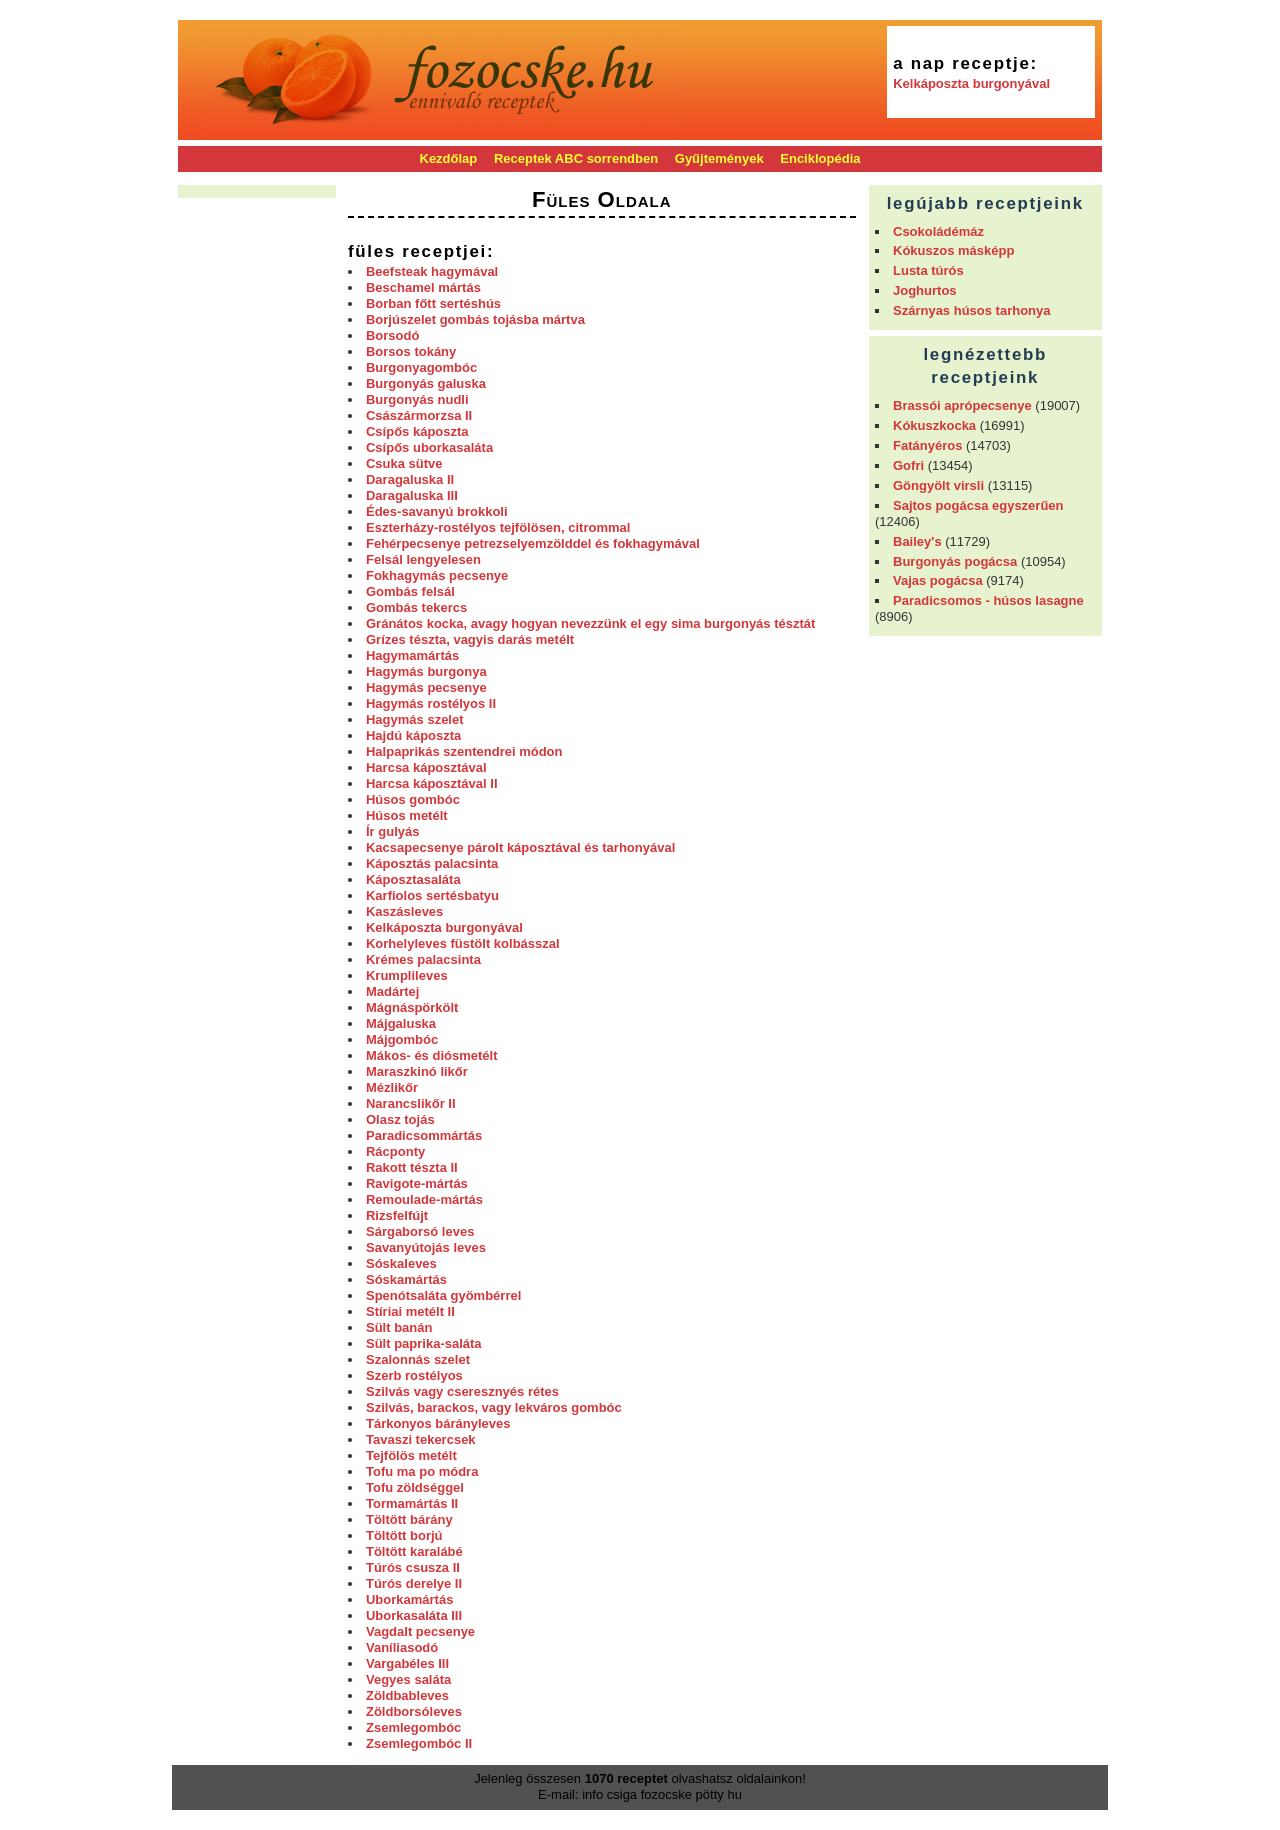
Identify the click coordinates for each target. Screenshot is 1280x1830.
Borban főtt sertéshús (433, 303)
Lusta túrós (928, 270)
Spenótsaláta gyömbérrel (443, 1295)
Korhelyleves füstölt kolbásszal (463, 943)
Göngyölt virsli (938, 485)
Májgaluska (401, 1023)
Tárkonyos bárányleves (438, 1423)
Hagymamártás (412, 655)
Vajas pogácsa (938, 580)
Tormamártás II (412, 1503)
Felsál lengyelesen (423, 559)
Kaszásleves (404, 911)
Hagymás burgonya (426, 671)
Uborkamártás (409, 1599)
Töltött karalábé (414, 1551)
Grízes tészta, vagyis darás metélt (470, 639)
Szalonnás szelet (418, 1359)
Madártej (392, 991)
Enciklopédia (820, 158)
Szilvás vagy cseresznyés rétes (462, 1391)
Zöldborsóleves (414, 1711)
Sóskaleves (401, 1263)
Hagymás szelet (415, 719)
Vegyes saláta (408, 1679)
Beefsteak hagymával (432, 271)
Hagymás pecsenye (426, 687)
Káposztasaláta (413, 879)
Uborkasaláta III (414, 1615)
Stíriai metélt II (410, 1311)
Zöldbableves (407, 1695)
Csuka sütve (404, 463)
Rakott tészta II (412, 1167)
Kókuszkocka (934, 425)
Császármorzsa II (419, 415)
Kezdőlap (449, 158)
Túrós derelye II (414, 1583)
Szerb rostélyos (414, 1375)
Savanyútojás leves (426, 1247)
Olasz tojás (400, 1119)
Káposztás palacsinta (432, 863)
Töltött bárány (409, 1519)
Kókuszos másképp (953, 250)
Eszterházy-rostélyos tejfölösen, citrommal (498, 527)
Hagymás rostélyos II (431, 703)
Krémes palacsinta (423, 959)
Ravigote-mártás (417, 1183)
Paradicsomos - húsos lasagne (988, 600)
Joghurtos (925, 290)
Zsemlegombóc (413, 1727)
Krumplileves (407, 975)
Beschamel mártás (423, 287)
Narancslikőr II (411, 1103)
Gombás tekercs (416, 607)
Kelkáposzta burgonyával (971, 83)
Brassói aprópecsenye (962, 405)
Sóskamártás (406, 1279)
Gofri (908, 465)
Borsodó (392, 335)
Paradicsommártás (424, 1135)
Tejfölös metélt (411, 1455)
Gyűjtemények (719, 158)
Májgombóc (402, 1039)
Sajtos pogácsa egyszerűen (978, 505)
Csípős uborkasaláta (429, 447)
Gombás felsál (410, 591)
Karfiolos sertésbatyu (432, 895)
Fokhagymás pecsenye (437, 575)
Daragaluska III (412, 495)
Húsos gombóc (413, 799)
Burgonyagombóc (421, 367)
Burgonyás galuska (426, 383)
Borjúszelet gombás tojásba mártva (475, 319)
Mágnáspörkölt (412, 1007)
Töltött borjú (404, 1535)
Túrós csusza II (413, 1567)
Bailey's (917, 541)
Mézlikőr (392, 1087)
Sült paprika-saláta (424, 1343)
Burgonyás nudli (417, 399)
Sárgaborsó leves (420, 1231)
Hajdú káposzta (413, 735)
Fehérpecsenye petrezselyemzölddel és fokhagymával (533, 543)
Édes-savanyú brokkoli (437, 511)
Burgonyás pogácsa (955, 561)
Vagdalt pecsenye (420, 1631)
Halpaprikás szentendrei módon (464, 751)
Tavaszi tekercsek (421, 1439)
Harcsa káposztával (426, 767)
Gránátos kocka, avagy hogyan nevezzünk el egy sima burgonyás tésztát (590, 623)
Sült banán (399, 1327)
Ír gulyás (392, 831)
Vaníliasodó (402, 1647)
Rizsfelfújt (397, 1215)
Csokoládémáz (938, 231)
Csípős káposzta (417, 431)
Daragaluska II (410, 479)
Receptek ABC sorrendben (576, 158)
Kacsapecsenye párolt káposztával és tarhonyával (520, 847)
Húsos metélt (407, 815)
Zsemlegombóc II (419, 1743)
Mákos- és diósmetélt (432, 1055)
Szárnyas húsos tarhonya (972, 310)
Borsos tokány (411, 351)
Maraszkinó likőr (417, 1071)
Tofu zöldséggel (415, 1487)
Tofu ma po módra (422, 1471)
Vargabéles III (407, 1663)
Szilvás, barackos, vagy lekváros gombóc (494, 1407)
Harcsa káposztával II (432, 783)
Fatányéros (927, 445)
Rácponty (395, 1151)
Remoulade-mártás (424, 1199)
